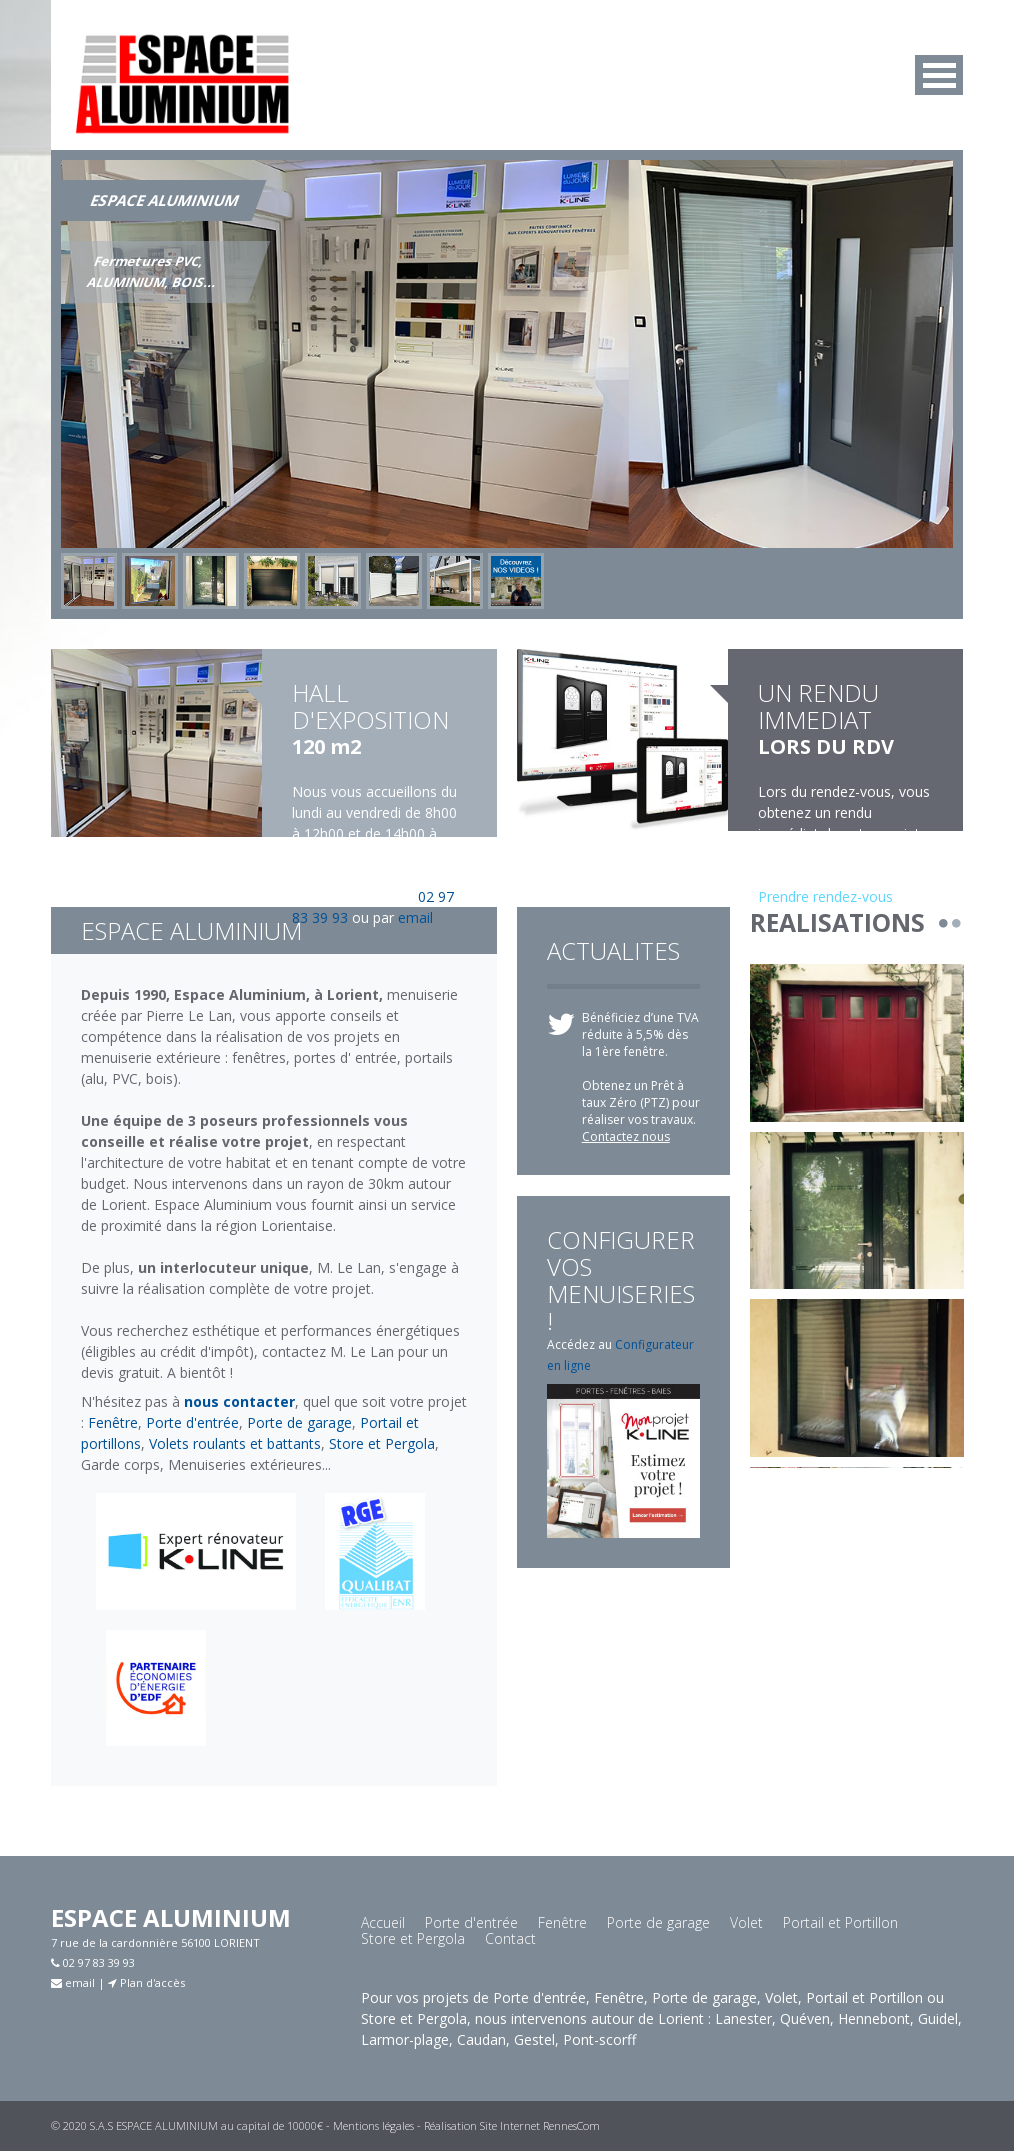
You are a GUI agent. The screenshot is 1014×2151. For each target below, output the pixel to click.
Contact (510, 1938)
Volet (746, 1922)
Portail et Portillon (840, 1922)
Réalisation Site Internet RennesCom (512, 2125)
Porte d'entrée (192, 1422)
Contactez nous (626, 1136)
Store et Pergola (382, 1443)
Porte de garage (299, 1422)
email (415, 917)
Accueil (383, 1922)
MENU (939, 75)
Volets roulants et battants (235, 1443)
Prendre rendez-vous (825, 896)
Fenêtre (113, 1422)
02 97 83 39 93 (93, 1962)
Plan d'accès (146, 1982)
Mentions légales (373, 2125)
